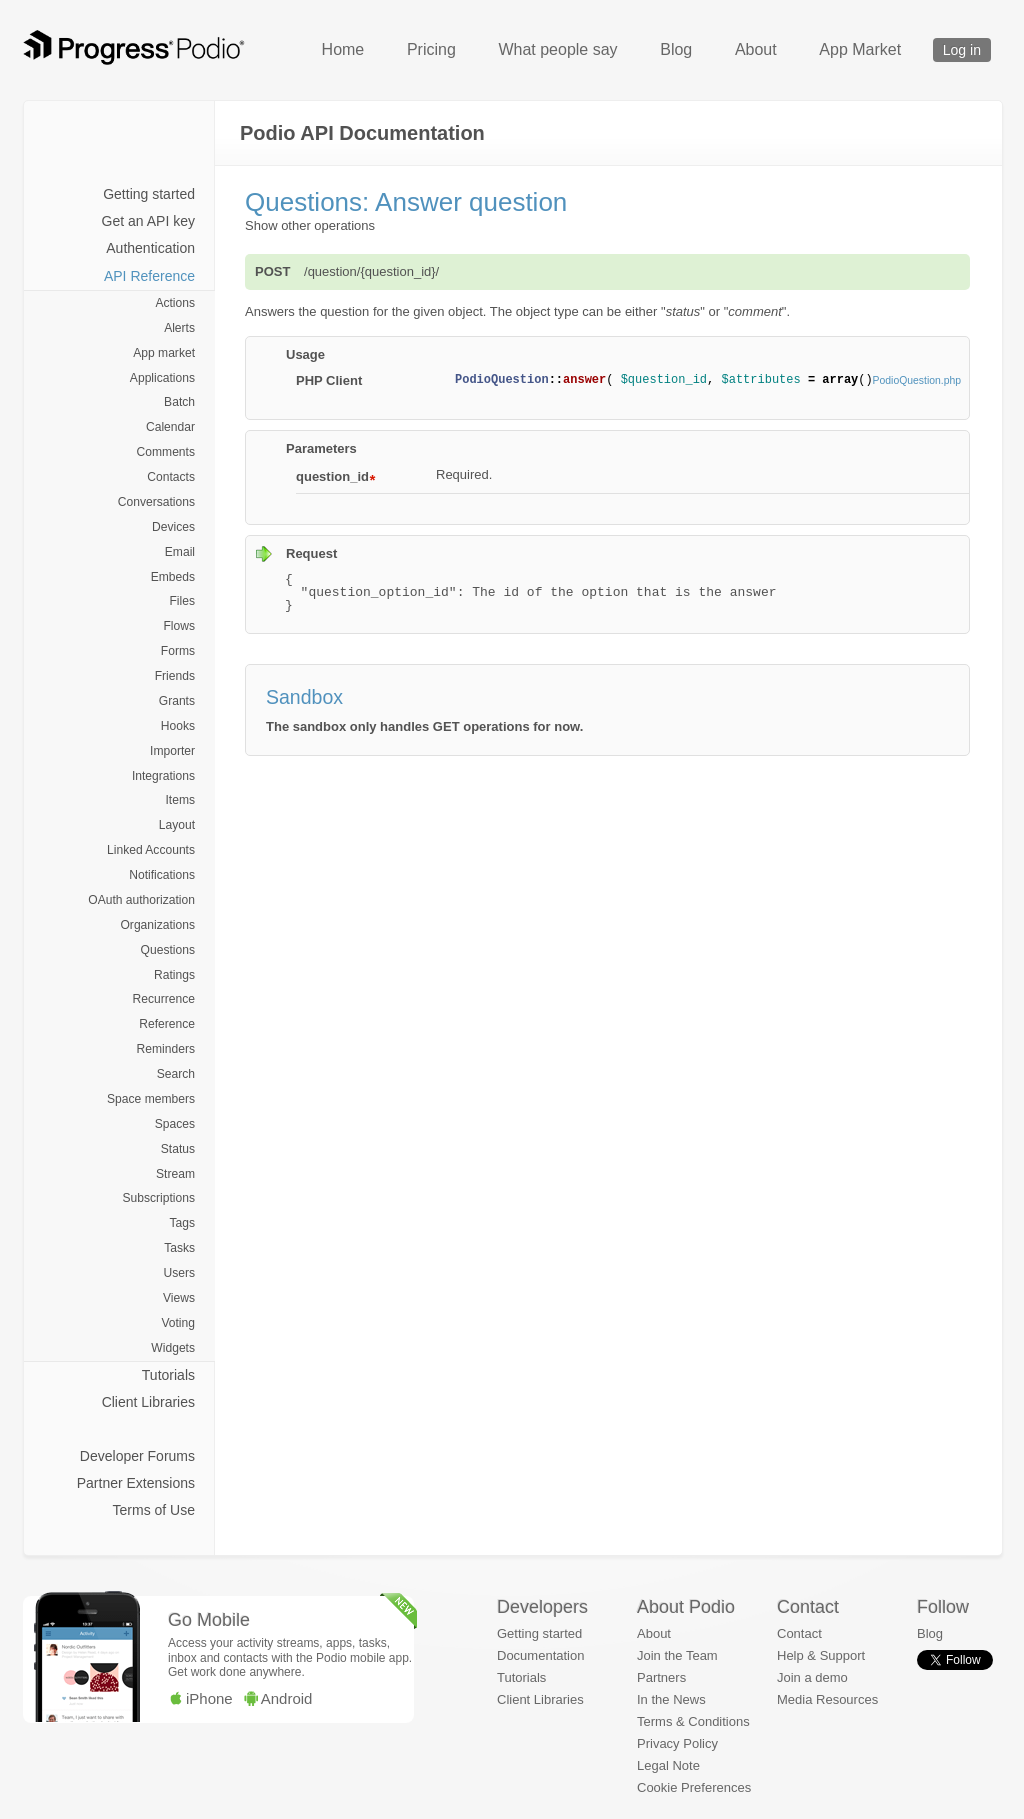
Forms (178, 651)
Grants (177, 701)
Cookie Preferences (694, 1787)
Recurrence (164, 999)
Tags (182, 1223)
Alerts (179, 328)
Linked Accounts (151, 850)
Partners (661, 1677)
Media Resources (827, 1699)
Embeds (173, 577)
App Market (860, 49)
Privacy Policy (677, 1743)
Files (182, 601)
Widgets (173, 1348)
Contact (799, 1633)
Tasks (179, 1248)
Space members (151, 1099)
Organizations (157, 925)
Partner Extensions (136, 1483)
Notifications (162, 875)
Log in (962, 50)
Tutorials (168, 1375)
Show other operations (310, 225)
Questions (168, 950)
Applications (162, 378)
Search (176, 1074)
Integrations (163, 776)
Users (179, 1273)
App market (164, 353)
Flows (179, 626)
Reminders (166, 1049)
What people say (557, 49)
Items (180, 800)
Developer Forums (137, 1456)
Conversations (156, 502)
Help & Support (821, 1655)
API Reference (149, 276)
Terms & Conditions (693, 1721)
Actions (175, 303)
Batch (179, 402)
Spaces (175, 1124)
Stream (175, 1174)
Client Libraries (148, 1402)
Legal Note (668, 1765)
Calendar (170, 427)
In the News (671, 1699)
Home (343, 49)
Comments (166, 452)
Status (178, 1149)
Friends (175, 676)
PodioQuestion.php (917, 380)
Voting (178, 1323)
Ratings (174, 975)
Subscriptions (158, 1198)
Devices (173, 527)
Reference (167, 1024)
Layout (177, 825)
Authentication (150, 248)
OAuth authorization (141, 900)
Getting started (149, 194)
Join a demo (812, 1677)
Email (180, 552)
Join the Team (677, 1655)
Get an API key (148, 221)
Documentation (540, 1655)
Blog (676, 49)
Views (179, 1298)
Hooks (178, 726)
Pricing (431, 49)
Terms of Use (154, 1510)
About (756, 49)
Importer (172, 751)
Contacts (171, 477)
